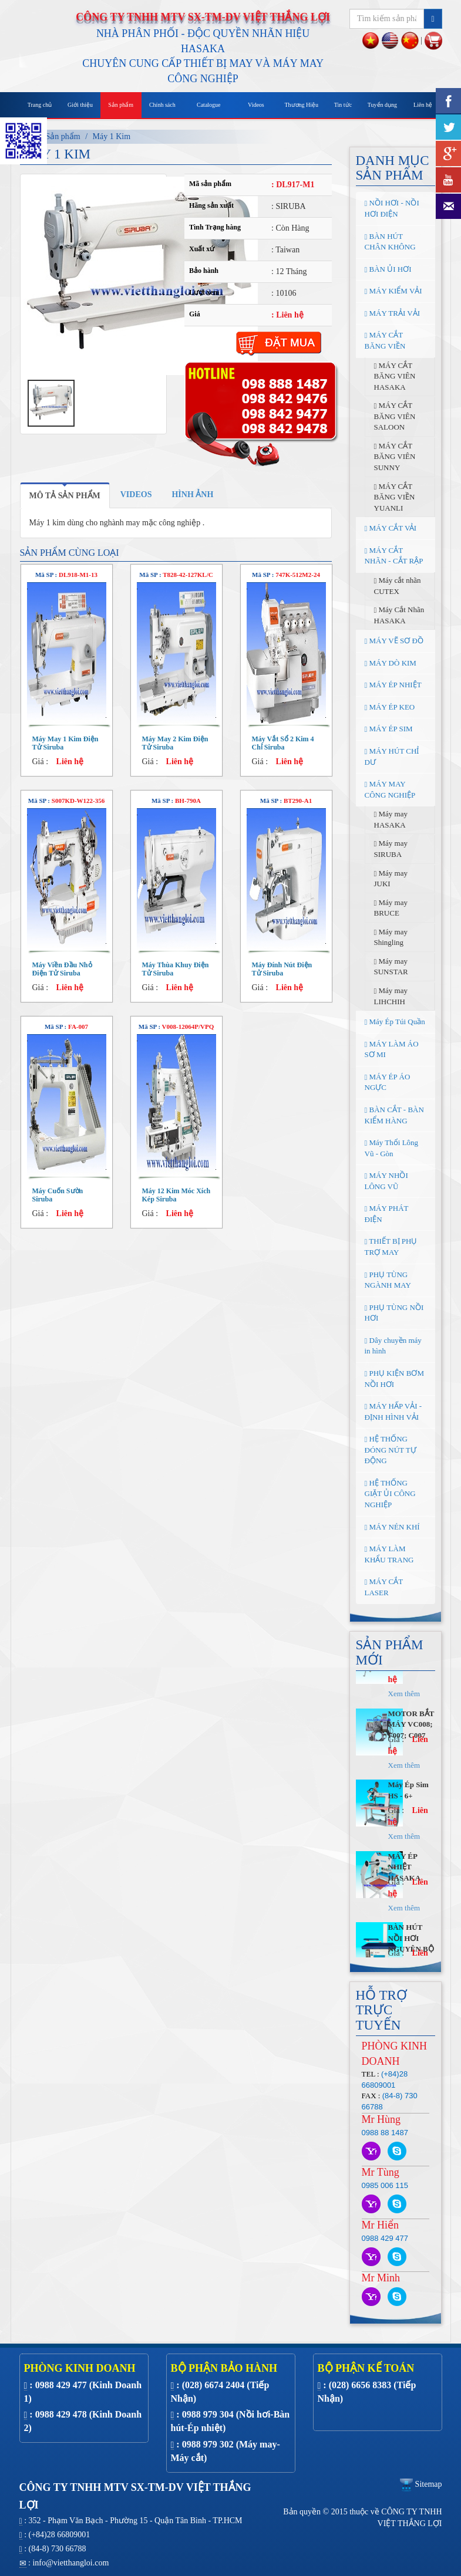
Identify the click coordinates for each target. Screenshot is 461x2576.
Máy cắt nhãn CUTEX (397, 586)
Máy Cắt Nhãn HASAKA (399, 615)
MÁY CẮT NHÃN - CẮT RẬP (394, 556)
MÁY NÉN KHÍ (392, 1526)
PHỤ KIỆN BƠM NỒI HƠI (394, 1379)
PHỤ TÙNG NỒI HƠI (394, 1313)
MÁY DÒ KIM (390, 663)
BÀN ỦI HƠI (388, 269)
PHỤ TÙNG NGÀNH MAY (388, 1280)
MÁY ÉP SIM (389, 728)
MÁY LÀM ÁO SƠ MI (392, 1049)
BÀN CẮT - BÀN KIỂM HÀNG (394, 1115)
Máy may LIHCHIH (391, 996)
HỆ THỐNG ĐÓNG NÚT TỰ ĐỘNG (390, 1449)
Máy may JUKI (391, 879)
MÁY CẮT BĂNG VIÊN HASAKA (395, 376)
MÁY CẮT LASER (384, 1587)
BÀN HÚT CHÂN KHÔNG (390, 242)
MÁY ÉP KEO (390, 707)
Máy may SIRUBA (391, 849)
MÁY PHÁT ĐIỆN (387, 1214)
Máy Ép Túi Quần (395, 1021)
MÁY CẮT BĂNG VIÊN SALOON (395, 416)
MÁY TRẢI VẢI (392, 313)
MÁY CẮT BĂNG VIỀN (385, 340)
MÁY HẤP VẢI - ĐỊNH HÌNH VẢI (393, 1412)
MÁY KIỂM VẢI (393, 290)
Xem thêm (404, 1730)
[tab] (65, 495)
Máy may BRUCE (391, 908)
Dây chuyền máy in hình (393, 1346)
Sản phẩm (120, 105)
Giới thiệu (80, 105)
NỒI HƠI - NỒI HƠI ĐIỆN (392, 208)
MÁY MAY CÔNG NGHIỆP (390, 789)
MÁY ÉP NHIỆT (393, 684)
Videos (256, 105)
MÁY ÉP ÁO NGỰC (387, 1082)
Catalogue (209, 105)
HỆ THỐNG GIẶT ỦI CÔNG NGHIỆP (390, 1493)
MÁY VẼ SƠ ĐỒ (394, 640)
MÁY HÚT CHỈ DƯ (392, 757)
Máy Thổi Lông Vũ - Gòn (392, 1148)
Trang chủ (40, 105)
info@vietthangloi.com (70, 2562)
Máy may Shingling (391, 937)
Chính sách (162, 105)
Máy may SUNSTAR (391, 967)
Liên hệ (422, 105)
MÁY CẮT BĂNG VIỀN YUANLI (394, 497)
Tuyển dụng (382, 105)
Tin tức (343, 105)
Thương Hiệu (302, 105)
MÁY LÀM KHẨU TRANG (389, 1554)
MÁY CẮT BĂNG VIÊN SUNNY (395, 456)
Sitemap (421, 2484)
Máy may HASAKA (391, 819)
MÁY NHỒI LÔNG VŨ (386, 1181)
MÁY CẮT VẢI (391, 528)
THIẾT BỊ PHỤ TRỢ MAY (391, 1247)
